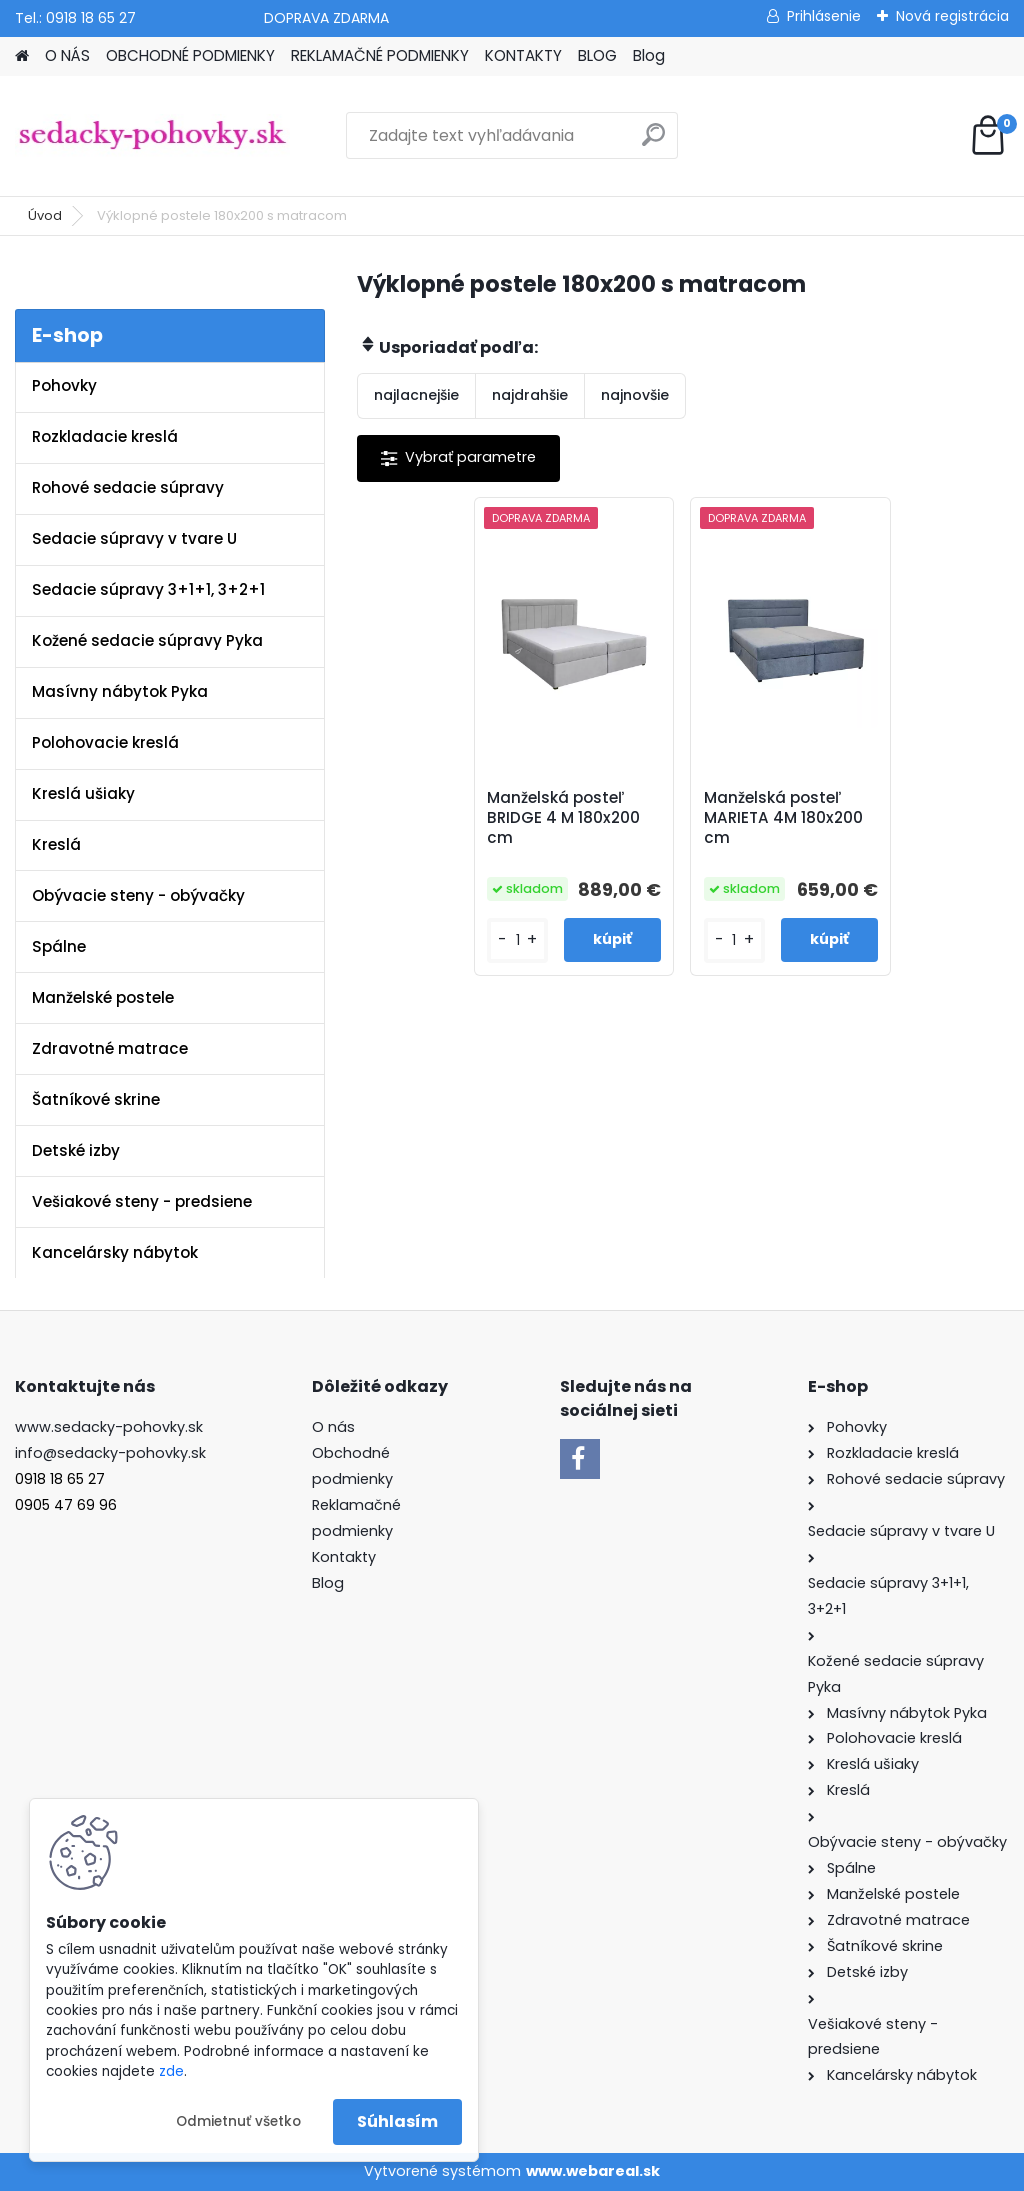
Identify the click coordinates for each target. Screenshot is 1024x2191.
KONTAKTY (523, 55)
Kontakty (344, 1557)
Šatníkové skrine (96, 1099)
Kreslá (56, 844)
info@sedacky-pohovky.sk (110, 1453)
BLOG (597, 55)
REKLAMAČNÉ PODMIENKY (380, 55)
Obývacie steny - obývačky (138, 895)
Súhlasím (397, 2121)
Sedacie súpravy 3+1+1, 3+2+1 (148, 589)
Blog (649, 55)
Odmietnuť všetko (238, 2121)
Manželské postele (103, 997)
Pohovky (64, 385)
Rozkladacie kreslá (105, 436)
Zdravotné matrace (110, 1048)
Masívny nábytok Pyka (120, 691)
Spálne (59, 946)
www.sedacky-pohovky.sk (109, 1427)
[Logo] (152, 136)
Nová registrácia (952, 16)
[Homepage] (22, 56)
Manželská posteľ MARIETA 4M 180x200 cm (783, 818)
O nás (333, 1427)
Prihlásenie (824, 16)
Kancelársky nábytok (115, 1252)
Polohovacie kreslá (105, 742)
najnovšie (635, 395)
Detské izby (76, 1150)
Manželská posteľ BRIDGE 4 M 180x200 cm (563, 818)
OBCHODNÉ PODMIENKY (190, 55)
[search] (653, 142)
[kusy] (517, 940)
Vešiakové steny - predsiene (142, 1201)
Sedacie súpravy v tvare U (134, 538)
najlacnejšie (416, 395)
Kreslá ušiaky (83, 793)
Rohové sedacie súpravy (128, 487)
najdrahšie (530, 395)
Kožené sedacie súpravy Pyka (147, 640)
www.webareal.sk (593, 2171)
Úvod (45, 215)
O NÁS (67, 55)
